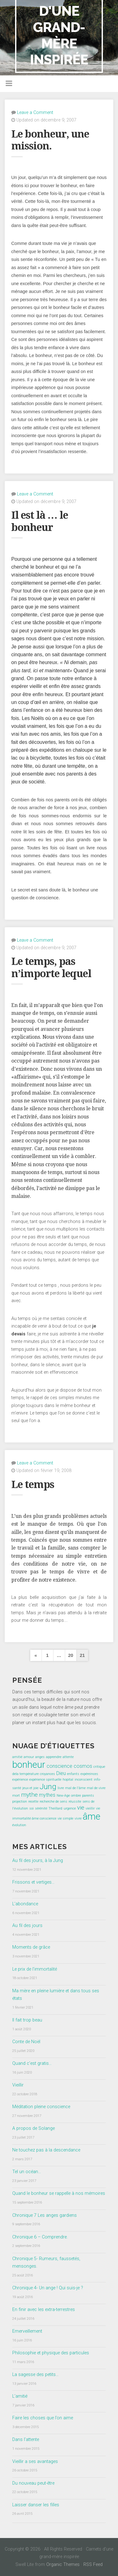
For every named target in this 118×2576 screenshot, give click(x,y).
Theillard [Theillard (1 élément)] (55, 1808)
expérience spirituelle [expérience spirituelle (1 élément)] (45, 1780)
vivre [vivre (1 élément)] (78, 1818)
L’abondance (25, 1904)
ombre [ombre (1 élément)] (76, 1796)
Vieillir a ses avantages (35, 2461)
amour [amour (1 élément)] (29, 1757)
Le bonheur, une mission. (50, 140)
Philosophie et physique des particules (50, 2353)
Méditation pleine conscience (41, 2106)
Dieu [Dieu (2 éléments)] (61, 1773)
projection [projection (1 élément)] (19, 1801)
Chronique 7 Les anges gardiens (44, 2215)
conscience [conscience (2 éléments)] (59, 1766)
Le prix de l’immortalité (34, 1969)
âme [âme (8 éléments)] (91, 1816)
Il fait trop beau (27, 2020)
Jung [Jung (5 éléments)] (48, 1786)
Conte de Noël (26, 2041)
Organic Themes (63, 2564)
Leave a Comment (35, 112)
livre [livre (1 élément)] (61, 1788)
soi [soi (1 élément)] (31, 1808)
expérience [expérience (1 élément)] (20, 1780)
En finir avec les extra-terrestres (43, 2309)
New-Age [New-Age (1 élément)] (63, 1796)
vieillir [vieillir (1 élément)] (90, 1808)
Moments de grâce (31, 1947)
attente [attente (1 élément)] (68, 1757)
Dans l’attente (25, 2439)
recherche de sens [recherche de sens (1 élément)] (53, 1801)
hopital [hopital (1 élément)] (68, 1780)
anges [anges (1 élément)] (40, 1757)
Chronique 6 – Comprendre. (40, 2237)
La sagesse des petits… (35, 2374)
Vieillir (18, 2085)
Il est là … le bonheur (39, 521)
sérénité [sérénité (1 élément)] (41, 1808)
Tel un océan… (26, 2171)
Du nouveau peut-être (33, 2483)
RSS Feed (93, 2564)
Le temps (32, 1485)
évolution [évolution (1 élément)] (19, 1825)
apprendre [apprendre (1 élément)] (53, 1757)
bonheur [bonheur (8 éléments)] (28, 1764)
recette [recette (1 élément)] (33, 1801)
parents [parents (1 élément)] (88, 1796)
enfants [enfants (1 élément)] (73, 1774)
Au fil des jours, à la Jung (37, 1860)
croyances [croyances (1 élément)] (47, 1774)
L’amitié (19, 2396)
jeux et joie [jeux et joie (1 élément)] (30, 1788)
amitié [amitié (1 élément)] (17, 1757)
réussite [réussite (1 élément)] (75, 1801)
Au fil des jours (27, 1925)
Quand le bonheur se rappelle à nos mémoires (58, 2193)
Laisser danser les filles (35, 2505)
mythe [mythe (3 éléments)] (29, 1794)
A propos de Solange (33, 2128)
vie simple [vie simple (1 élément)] (65, 1818)
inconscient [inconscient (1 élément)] (84, 1780)
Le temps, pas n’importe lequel (51, 967)
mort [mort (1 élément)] (16, 1796)
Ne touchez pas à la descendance (46, 2150)
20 (70, 1655)
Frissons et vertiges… (33, 1882)
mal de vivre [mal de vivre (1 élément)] (96, 1788)
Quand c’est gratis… (32, 2063)
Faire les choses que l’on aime (42, 2418)
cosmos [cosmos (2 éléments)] (83, 1766)
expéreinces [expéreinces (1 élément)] (89, 1774)
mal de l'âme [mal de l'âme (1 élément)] (75, 1788)
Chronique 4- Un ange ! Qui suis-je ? (47, 2288)
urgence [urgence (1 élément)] (70, 1808)
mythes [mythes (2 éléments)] (47, 1795)
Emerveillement (27, 2331)
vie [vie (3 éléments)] (80, 1807)
